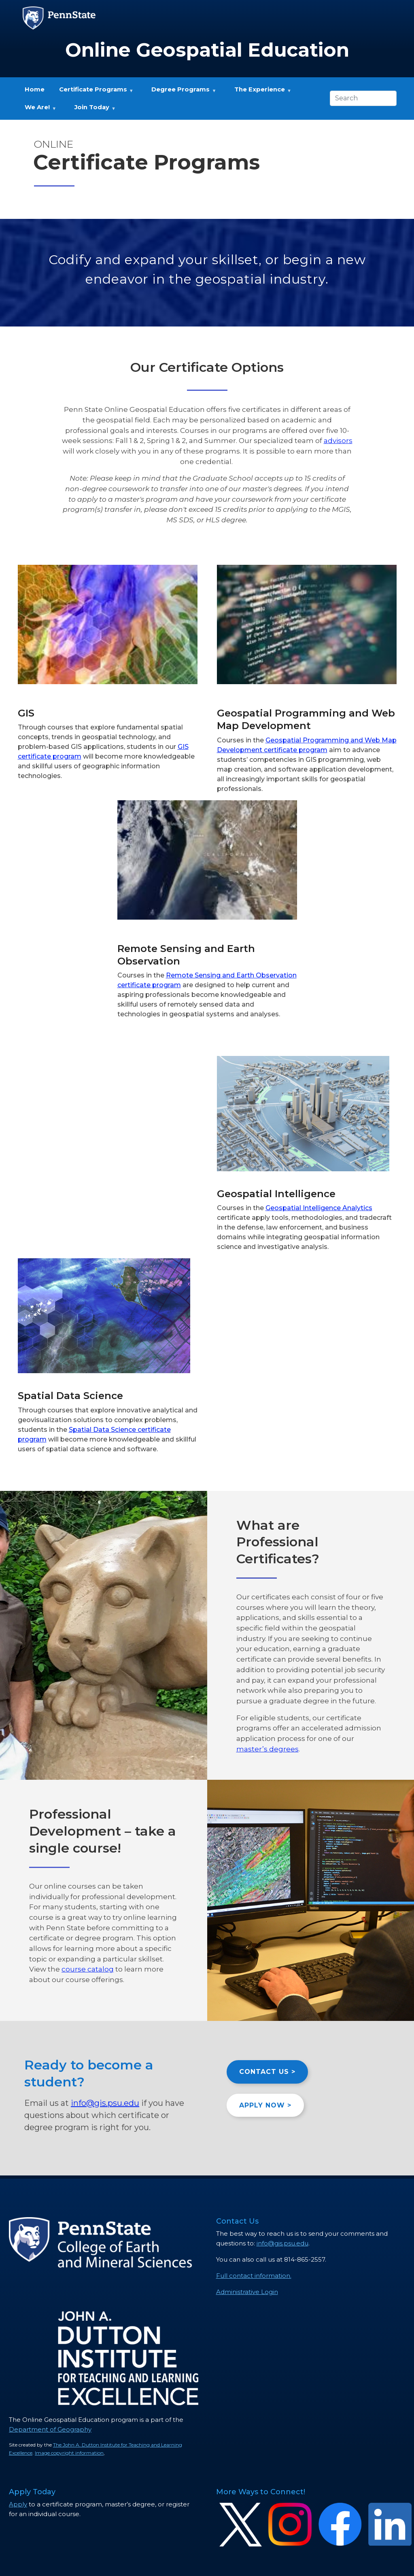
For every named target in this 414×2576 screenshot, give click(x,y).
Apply (18, 2504)
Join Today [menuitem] (91, 110)
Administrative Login (247, 2292)
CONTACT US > (267, 2072)
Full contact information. (253, 2275)
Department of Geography (50, 2429)
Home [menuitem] (35, 89)
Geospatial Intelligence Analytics (318, 1208)
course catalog (88, 1969)
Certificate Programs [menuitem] (93, 92)
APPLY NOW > (265, 2105)
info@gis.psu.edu (105, 2103)
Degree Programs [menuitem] (180, 92)
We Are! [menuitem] (37, 110)
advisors (338, 440)
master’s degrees (267, 1749)
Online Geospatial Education (207, 49)
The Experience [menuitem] (259, 92)
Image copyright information (69, 2453)
